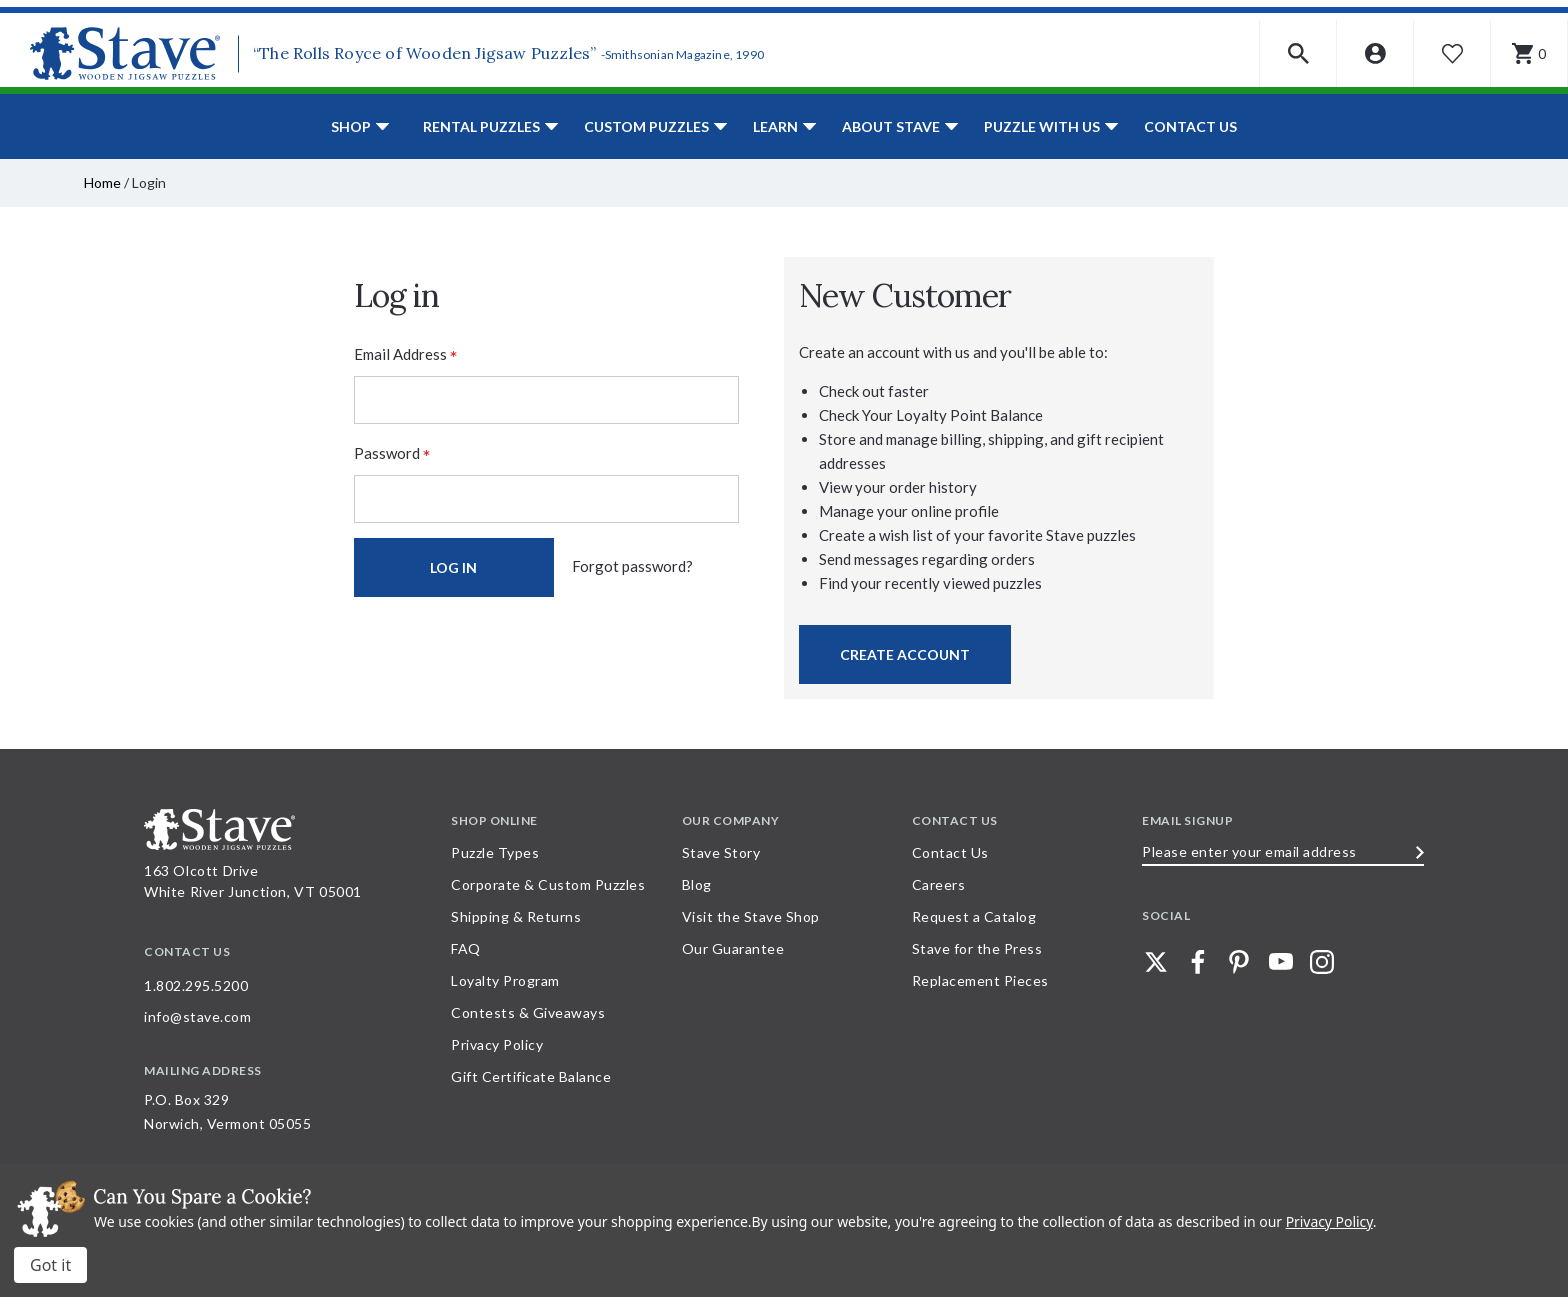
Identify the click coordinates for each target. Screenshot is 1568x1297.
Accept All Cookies (50, 1265)
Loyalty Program (505, 980)
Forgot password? (632, 566)
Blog (697, 884)
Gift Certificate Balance (531, 1076)
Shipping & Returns (516, 916)
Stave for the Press (977, 948)
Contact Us (1190, 126)
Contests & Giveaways (528, 1012)
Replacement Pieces (980, 980)
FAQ (466, 948)
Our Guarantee (733, 948)
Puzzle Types (495, 852)
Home (102, 182)
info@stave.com (197, 1016)
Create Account (905, 654)
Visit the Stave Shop (751, 916)
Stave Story (721, 852)
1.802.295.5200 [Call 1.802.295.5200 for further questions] (196, 985)
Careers (939, 884)
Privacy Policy (497, 1044)
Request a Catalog (974, 916)
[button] (1298, 53)
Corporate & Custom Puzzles (548, 884)
